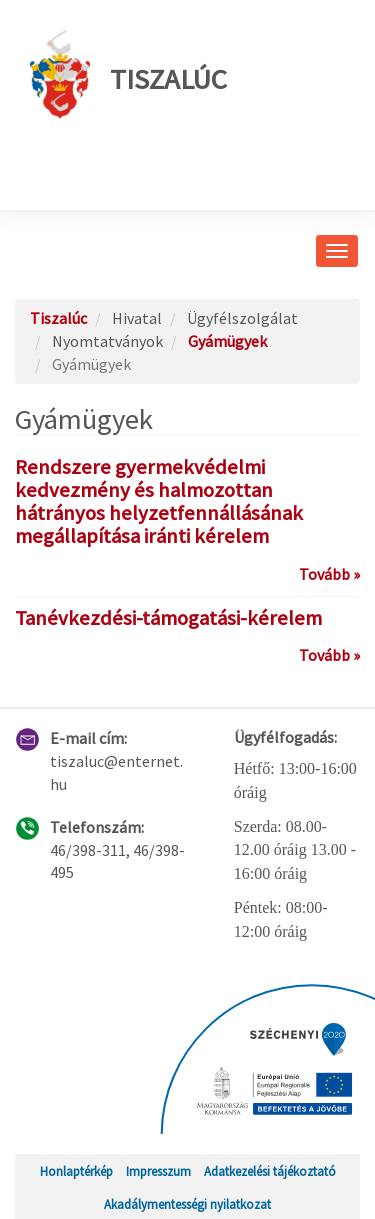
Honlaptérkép (76, 1171)
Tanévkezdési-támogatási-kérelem (168, 618)
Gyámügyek (227, 341)
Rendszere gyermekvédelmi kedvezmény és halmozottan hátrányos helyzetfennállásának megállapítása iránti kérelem (159, 501)
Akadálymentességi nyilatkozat (187, 1204)
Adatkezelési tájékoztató (270, 1171)
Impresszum (158, 1171)
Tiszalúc (128, 74)
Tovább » (329, 574)
